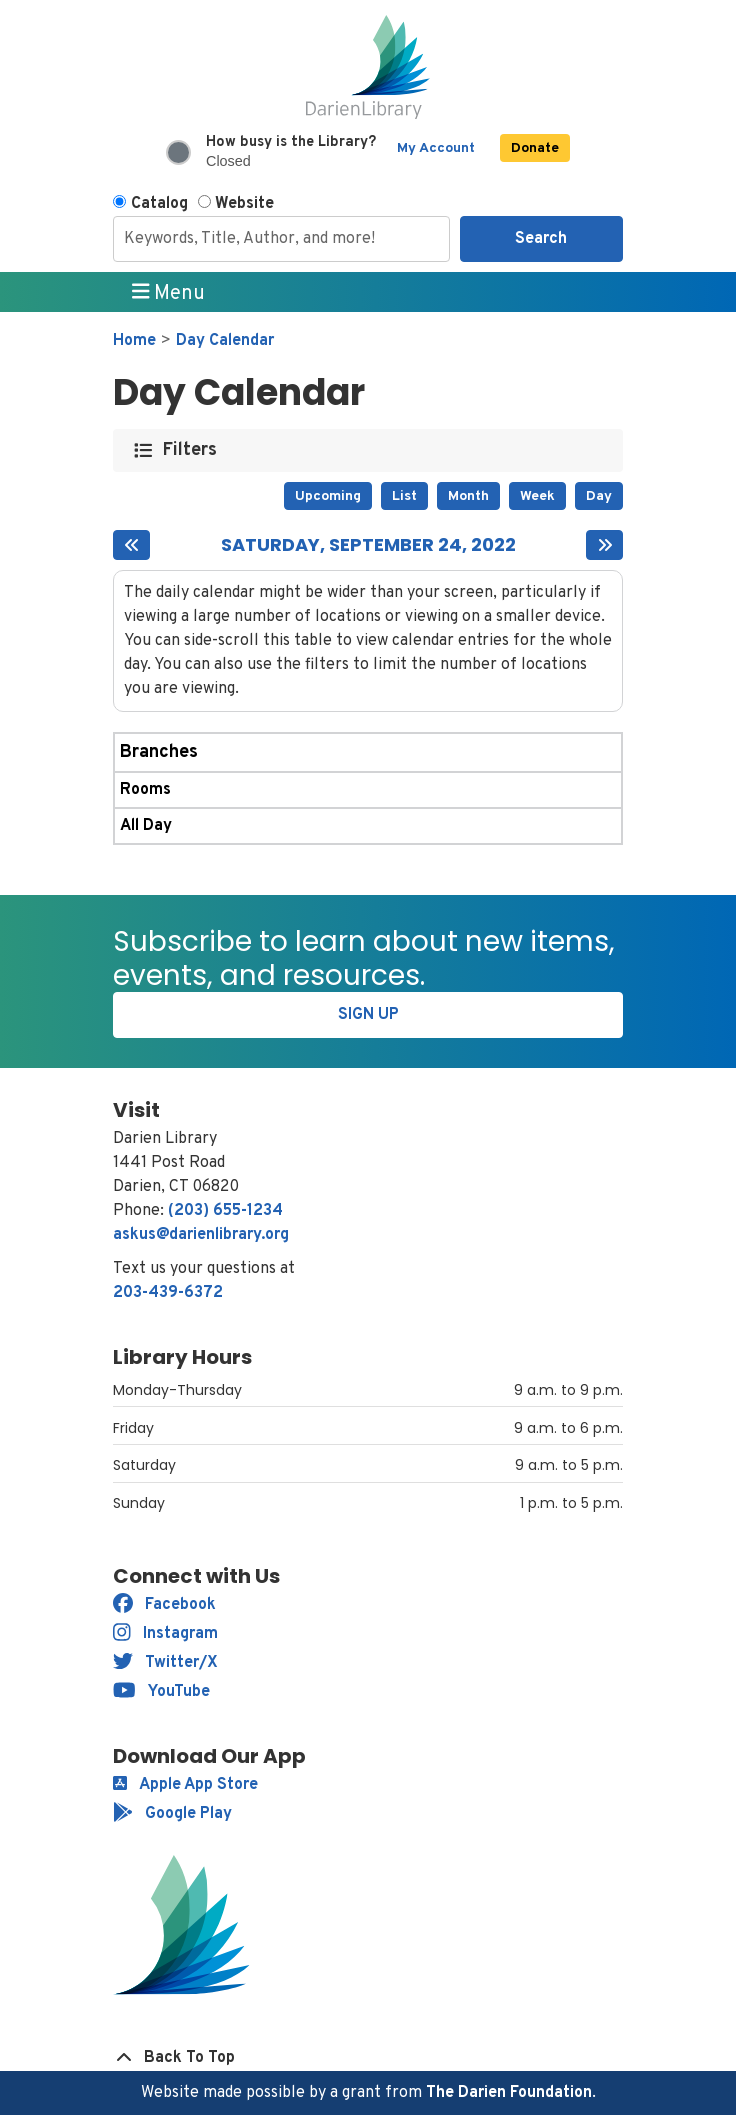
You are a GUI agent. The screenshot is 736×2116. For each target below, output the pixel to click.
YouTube (161, 1692)
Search (541, 239)
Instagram (165, 1634)
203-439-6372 (168, 1293)
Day (599, 496)
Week (537, 496)
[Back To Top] (368, 2058)
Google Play (172, 1814)
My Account (436, 148)
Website (244, 204)
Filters (190, 450)
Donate (535, 148)
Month (468, 496)
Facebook (164, 1605)
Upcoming (328, 496)
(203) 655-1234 (225, 1211)
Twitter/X (165, 1663)
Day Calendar (225, 341)
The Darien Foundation (509, 2093)
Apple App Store (185, 1785)
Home (134, 341)
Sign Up (368, 1015)
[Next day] (604, 545)
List (404, 496)
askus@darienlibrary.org (201, 1235)
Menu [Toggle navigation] (169, 293)
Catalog (159, 204)
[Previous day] (131, 545)
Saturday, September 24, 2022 (368, 545)
